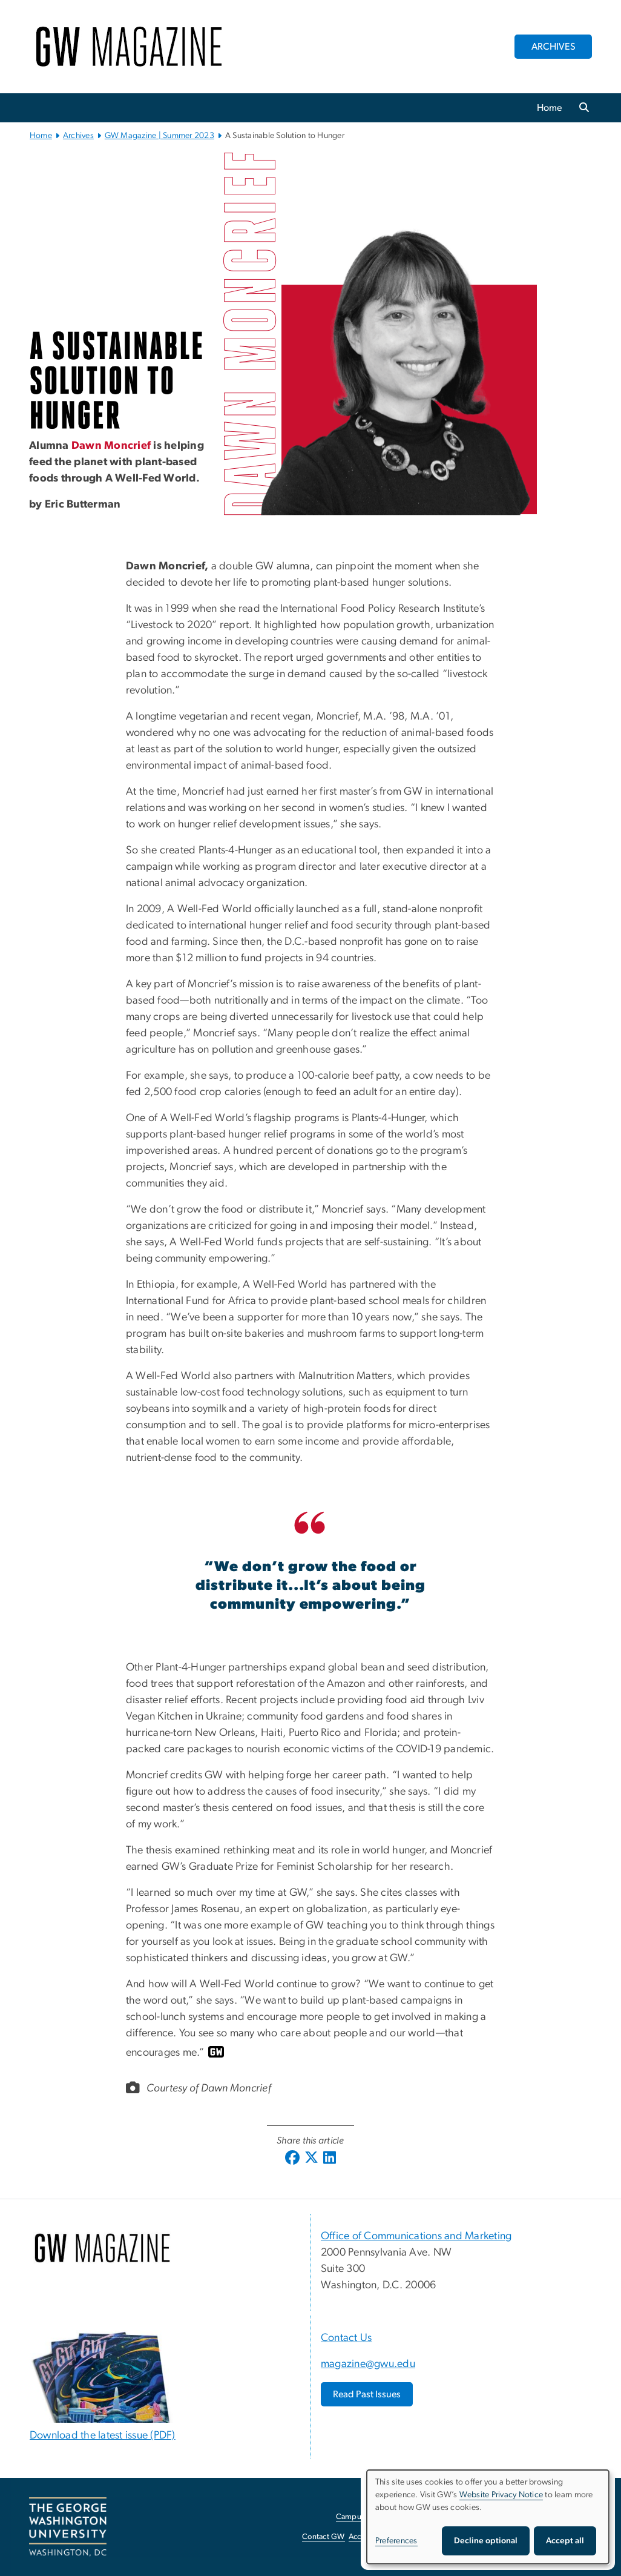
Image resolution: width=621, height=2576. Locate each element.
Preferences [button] (396, 2541)
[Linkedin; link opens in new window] (329, 2158)
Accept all (565, 2541)
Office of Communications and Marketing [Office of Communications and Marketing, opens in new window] (416, 2236)
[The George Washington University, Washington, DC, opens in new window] (68, 2527)
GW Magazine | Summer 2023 (159, 135)
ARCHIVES (553, 46)
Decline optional (486, 2541)
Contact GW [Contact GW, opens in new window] (323, 2537)
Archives (78, 135)
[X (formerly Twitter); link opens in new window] (311, 2158)
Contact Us (346, 2338)
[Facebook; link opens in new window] (292, 2158)
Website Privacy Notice (501, 2495)
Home (549, 108)
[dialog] (488, 2517)
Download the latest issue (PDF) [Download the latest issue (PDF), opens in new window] (103, 2435)
